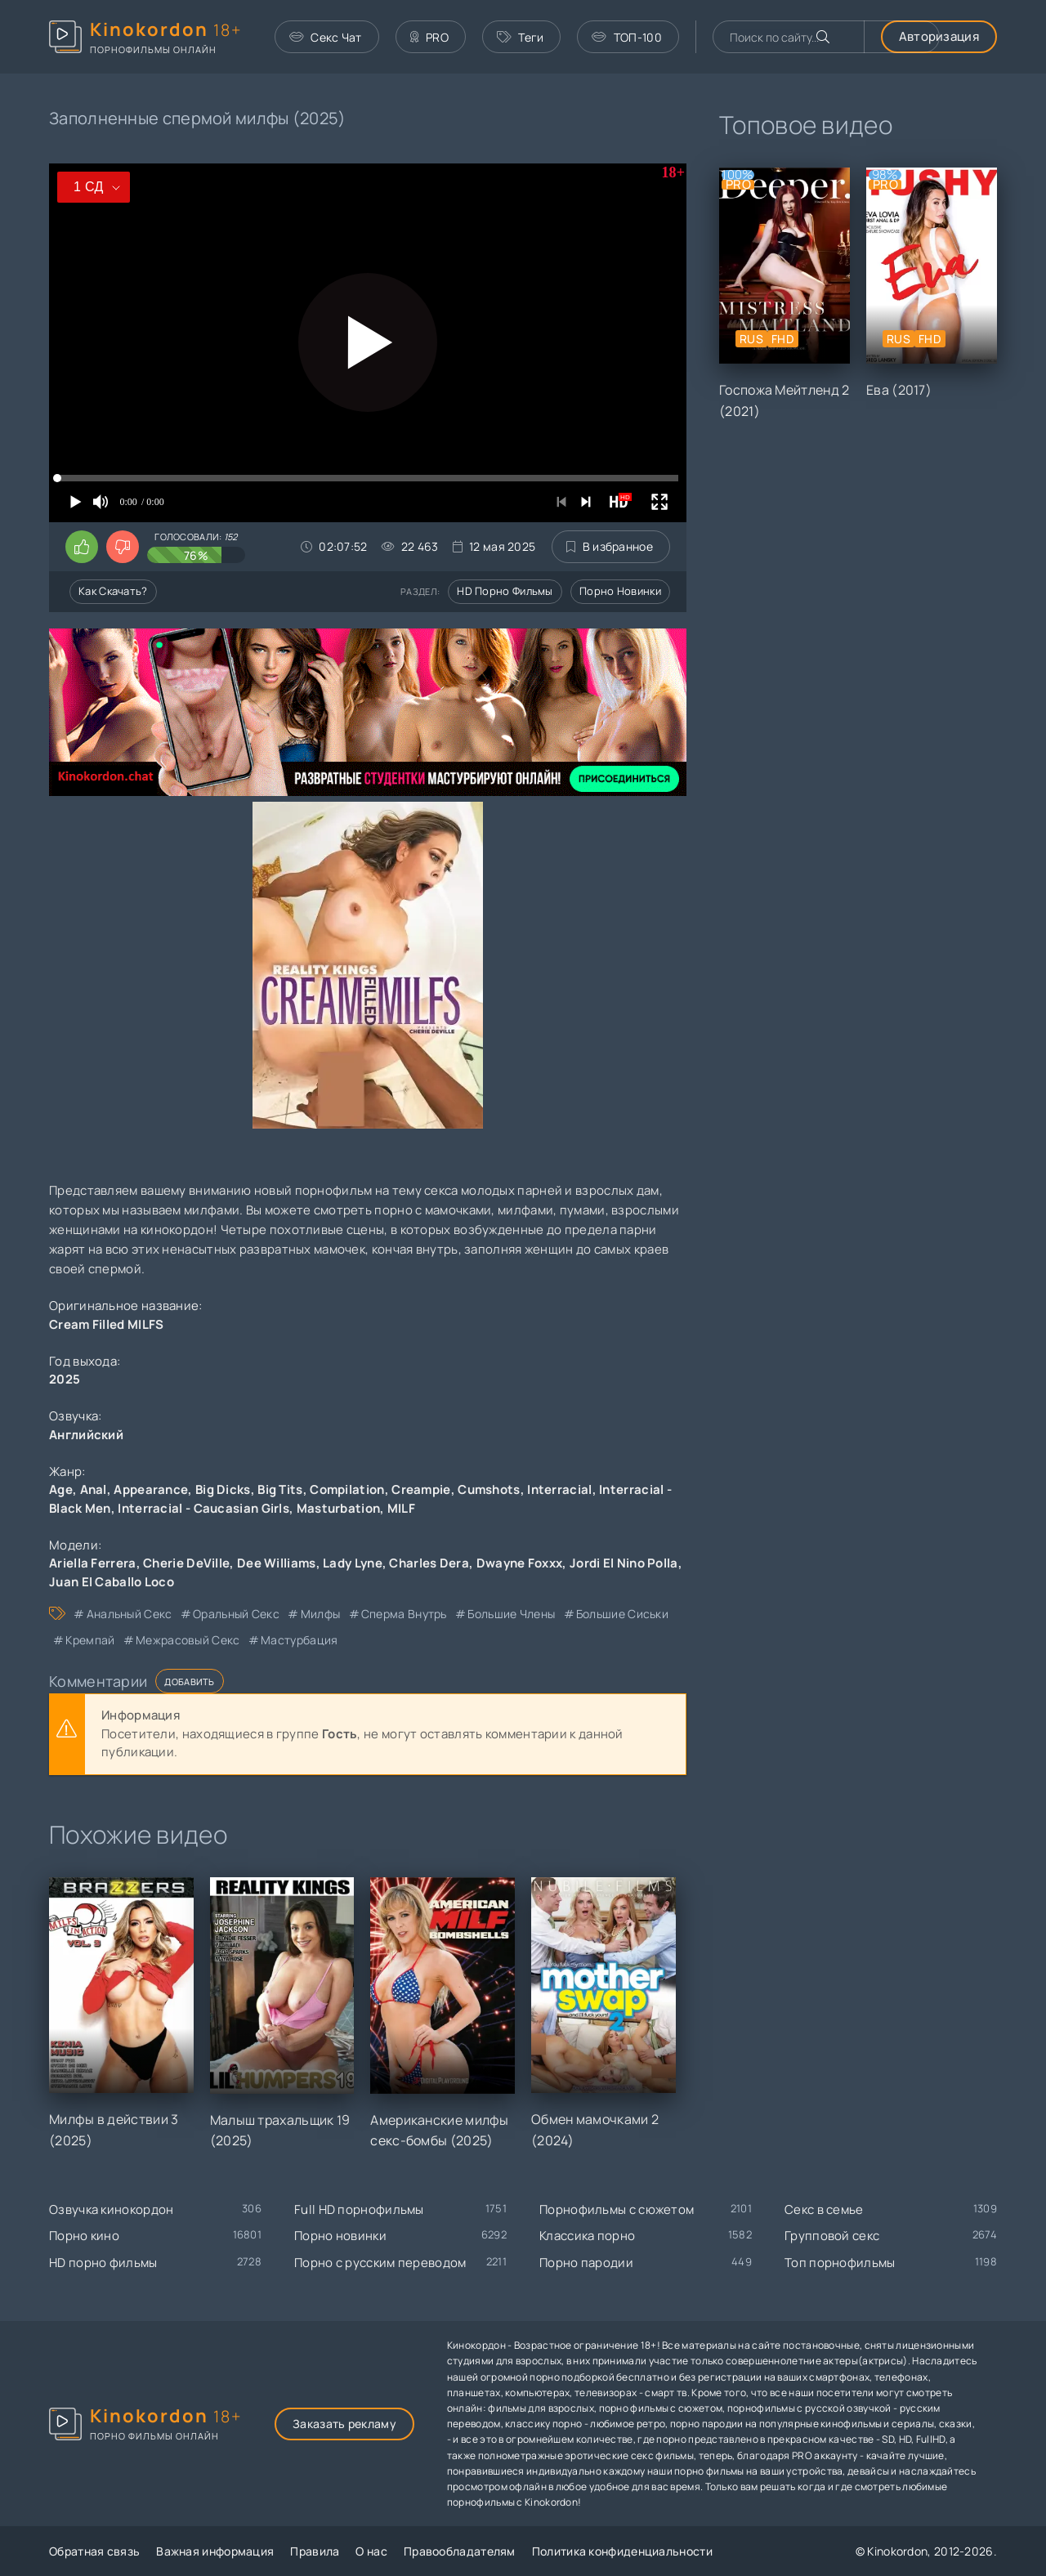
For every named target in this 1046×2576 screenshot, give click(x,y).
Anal (93, 1489)
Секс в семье (824, 2209)
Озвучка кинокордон (111, 2209)
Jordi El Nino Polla (624, 1563)
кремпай (89, 1640)
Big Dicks (223, 1489)
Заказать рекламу (344, 2423)
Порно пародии (586, 2262)
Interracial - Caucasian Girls (203, 1508)
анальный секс (129, 1613)
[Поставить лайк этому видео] (81, 546)
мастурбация (299, 1640)
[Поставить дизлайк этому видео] (122, 546)
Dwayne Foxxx (519, 1563)
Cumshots (489, 1489)
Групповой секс (831, 2235)
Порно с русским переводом (380, 2262)
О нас (371, 2551)
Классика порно (587, 2235)
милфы (321, 1613)
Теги (520, 37)
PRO (429, 37)
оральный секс (236, 1613)
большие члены (511, 1613)
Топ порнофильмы (840, 2262)
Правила (314, 2551)
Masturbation (339, 1508)
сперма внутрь (404, 1613)
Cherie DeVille (186, 1563)
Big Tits (279, 1489)
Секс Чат (325, 37)
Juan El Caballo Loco (111, 1581)
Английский (86, 1434)
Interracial (559, 1489)
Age (61, 1489)
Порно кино (84, 2235)
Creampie (420, 1489)
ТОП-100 (626, 37)
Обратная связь (94, 2551)
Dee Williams (276, 1563)
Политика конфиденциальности (622, 2551)
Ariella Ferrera (92, 1563)
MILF (401, 1508)
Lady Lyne (352, 1563)
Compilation (347, 1489)
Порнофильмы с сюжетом (616, 2209)
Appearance (151, 1489)
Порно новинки (620, 591)
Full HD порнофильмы (359, 2209)
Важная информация (215, 2551)
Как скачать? (113, 591)
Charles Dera (429, 1563)
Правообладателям (460, 2551)
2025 (64, 1379)
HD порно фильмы (505, 591)
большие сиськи (622, 1613)
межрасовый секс (188, 1640)
